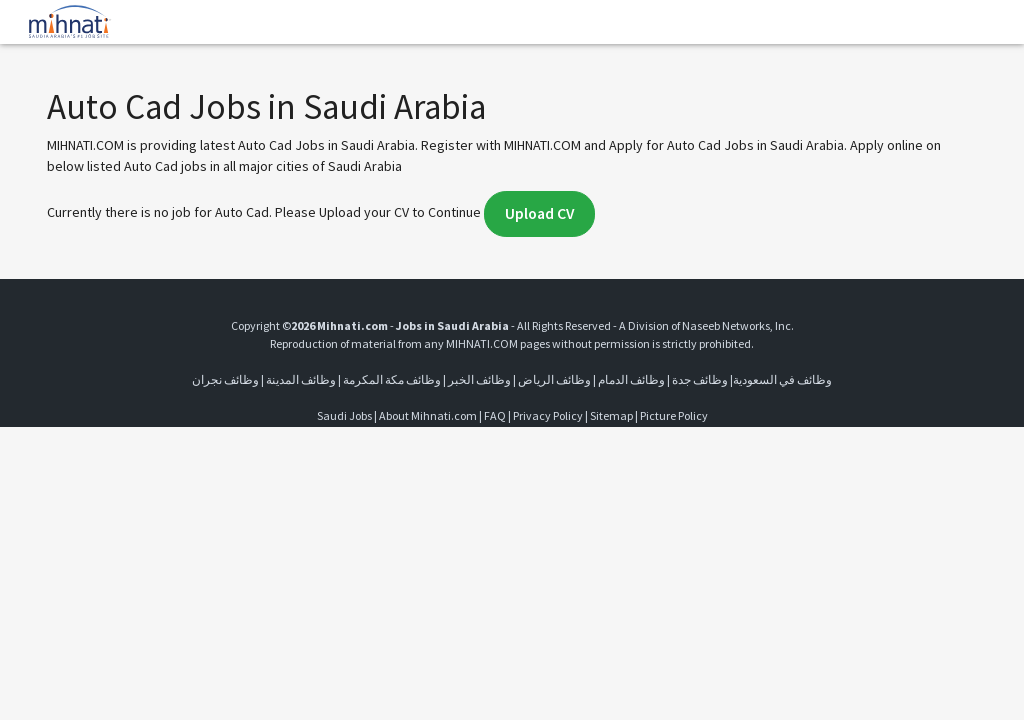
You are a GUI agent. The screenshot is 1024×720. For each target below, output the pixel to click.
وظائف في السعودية (782, 379)
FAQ (495, 415)
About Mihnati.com (429, 415)
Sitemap (611, 415)
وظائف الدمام (631, 379)
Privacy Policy (548, 415)
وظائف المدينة (301, 379)
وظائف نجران (225, 379)
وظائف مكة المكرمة (392, 379)
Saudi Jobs (344, 415)
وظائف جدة (700, 379)
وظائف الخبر (479, 379)
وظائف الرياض (554, 379)
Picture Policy (674, 415)
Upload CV (539, 213)
